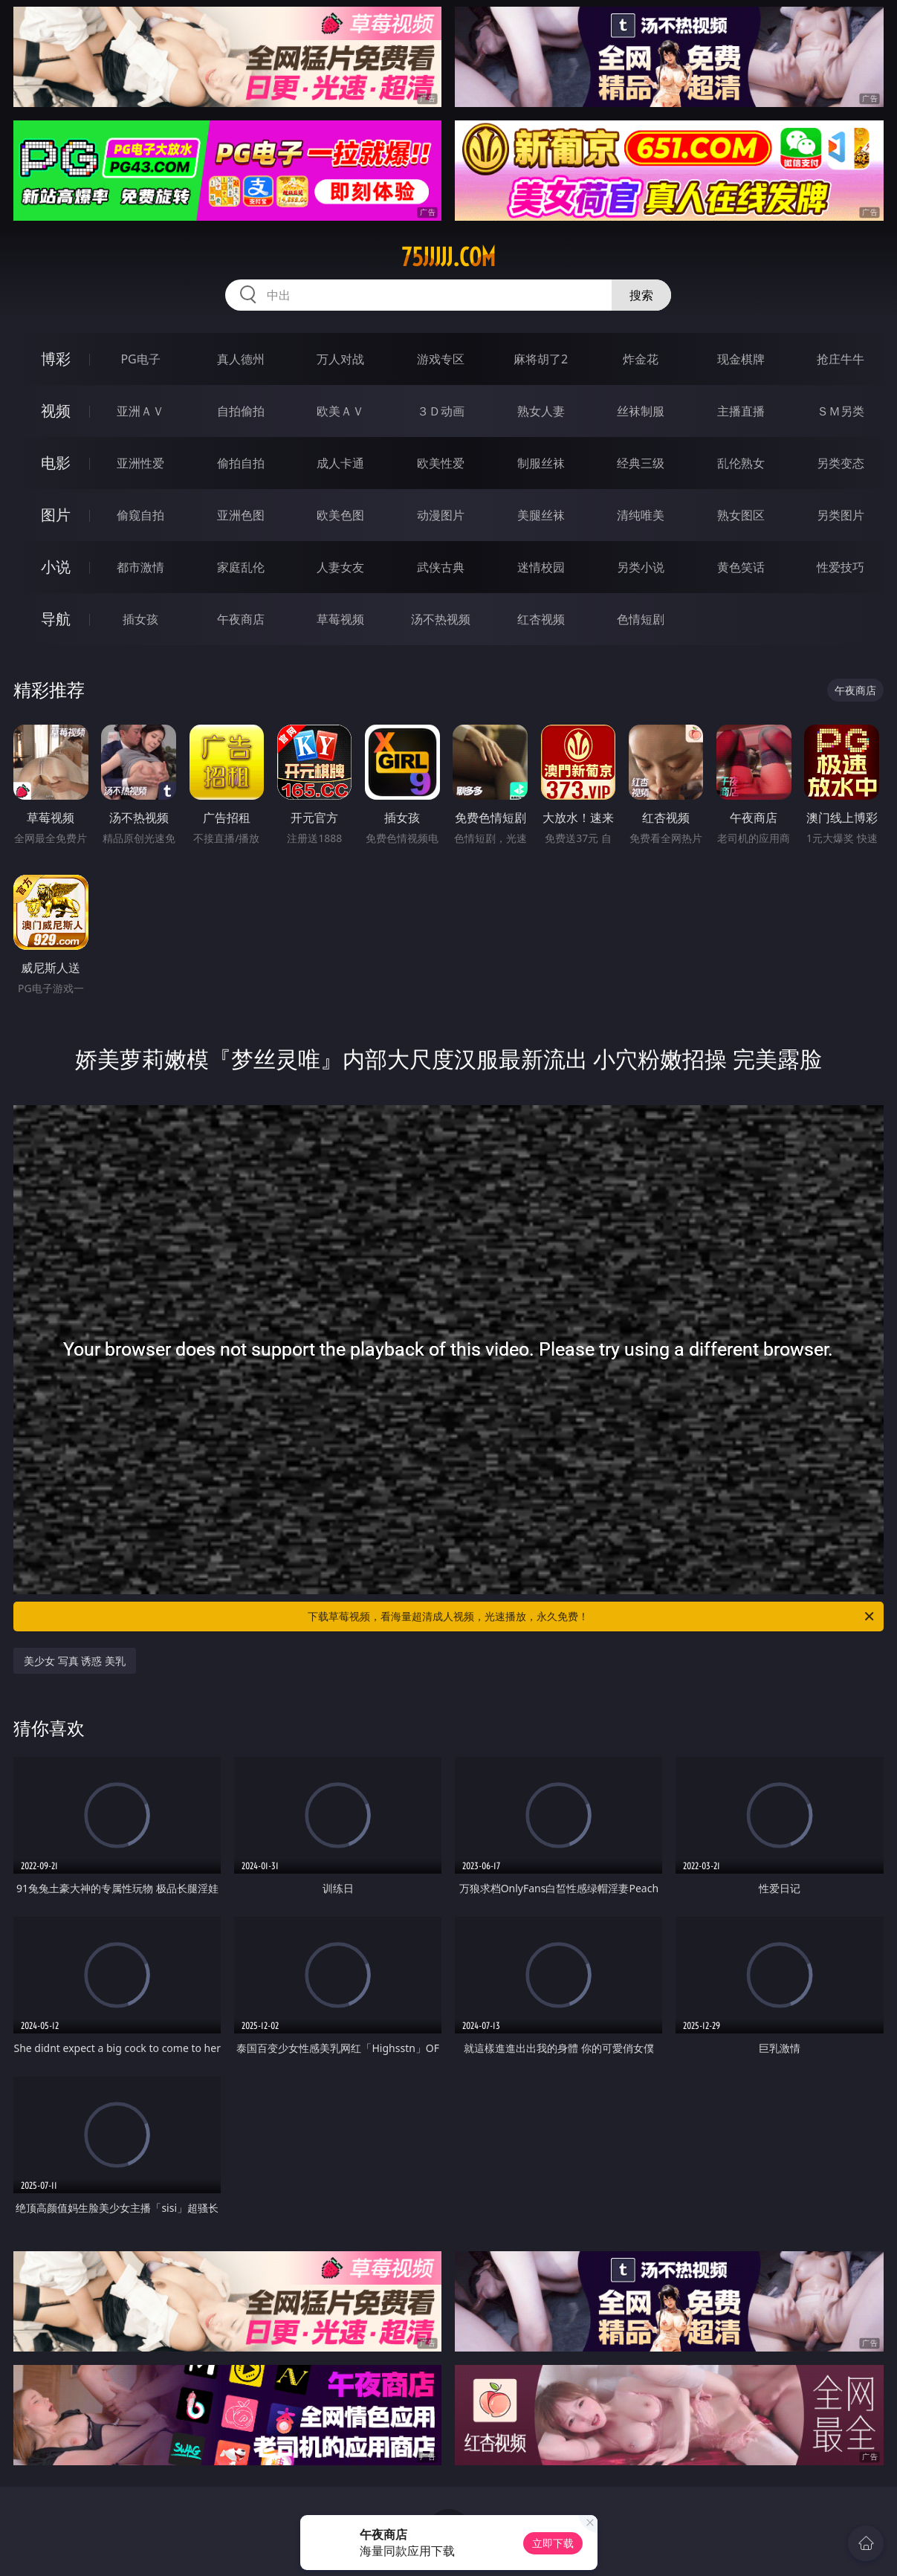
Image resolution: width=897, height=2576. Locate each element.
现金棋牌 (741, 359)
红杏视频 (541, 619)
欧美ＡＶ (340, 411)
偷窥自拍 (140, 515)
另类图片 (840, 515)
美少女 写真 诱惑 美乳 (75, 1661)
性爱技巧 (840, 567)
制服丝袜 (541, 463)
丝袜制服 (640, 411)
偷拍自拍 (241, 463)
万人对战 (340, 359)
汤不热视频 (440, 619)
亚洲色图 (241, 515)
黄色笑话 (741, 567)
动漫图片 (440, 515)
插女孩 (140, 619)
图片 (56, 515)
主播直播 (741, 411)
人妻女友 (340, 567)
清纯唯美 (640, 515)
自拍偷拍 (241, 411)
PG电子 (140, 359)
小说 (56, 567)
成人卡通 (340, 463)
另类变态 (840, 463)
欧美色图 (340, 515)
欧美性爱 (440, 463)
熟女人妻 (541, 411)
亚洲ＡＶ (140, 411)
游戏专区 (440, 359)
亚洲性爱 (140, 463)
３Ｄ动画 (440, 411)
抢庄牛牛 (840, 359)
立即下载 (553, 2543)
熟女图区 (741, 515)
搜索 (641, 295)
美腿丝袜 (541, 515)
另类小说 (640, 567)
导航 (56, 619)
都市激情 (140, 567)
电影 (56, 463)
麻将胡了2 (541, 359)
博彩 (56, 359)
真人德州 (241, 359)
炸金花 (640, 359)
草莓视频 (340, 619)
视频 (56, 411)
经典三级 (640, 463)
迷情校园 (541, 567)
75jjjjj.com (448, 257)
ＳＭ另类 (840, 411)
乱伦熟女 (741, 463)
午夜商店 (241, 619)
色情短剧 (640, 619)
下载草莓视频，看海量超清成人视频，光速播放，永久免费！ (591, 1616)
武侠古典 (440, 567)
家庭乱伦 (241, 567)
